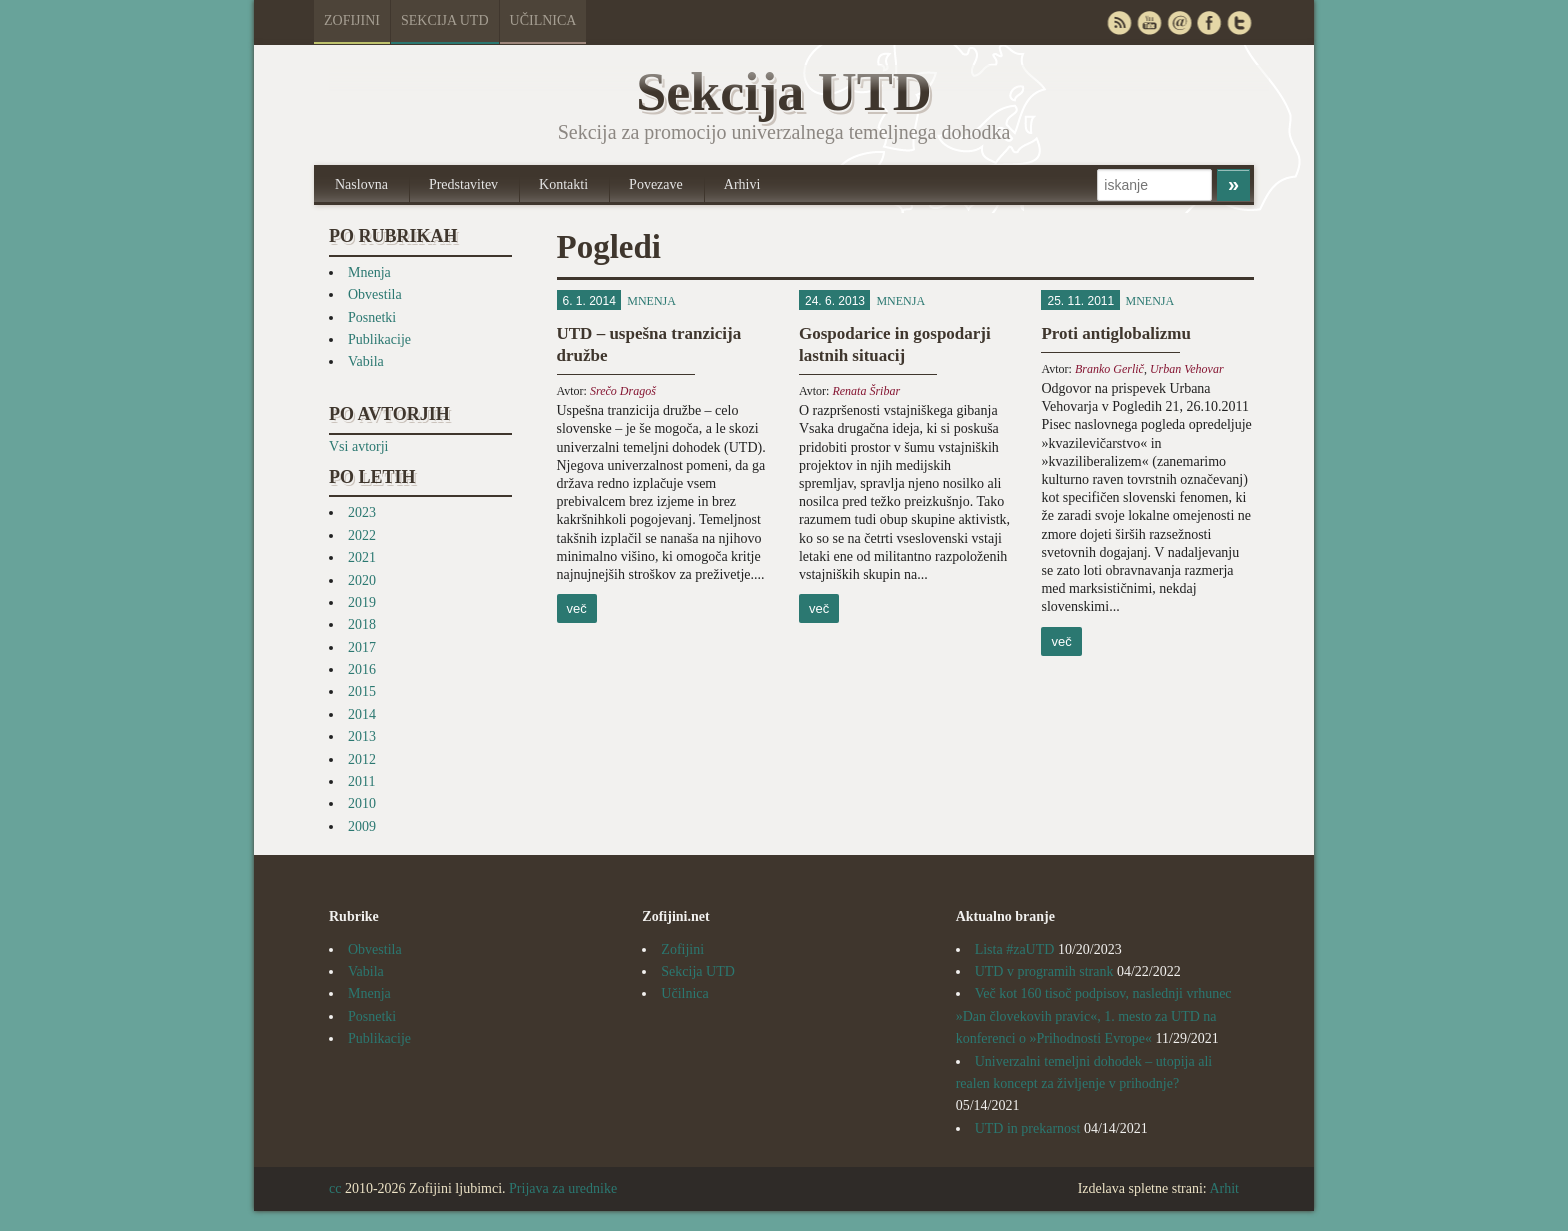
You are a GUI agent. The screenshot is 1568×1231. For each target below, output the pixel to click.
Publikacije (379, 339)
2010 (362, 803)
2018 (362, 624)
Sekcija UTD (445, 20)
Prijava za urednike (563, 1188)
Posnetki (372, 317)
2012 (362, 759)
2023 (362, 512)
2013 (362, 736)
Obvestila (375, 294)
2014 (362, 714)
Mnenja (369, 272)
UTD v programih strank (1044, 971)
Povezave (656, 184)
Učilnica (543, 20)
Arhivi (742, 184)
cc (335, 1188)
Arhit (1224, 1188)
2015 (362, 691)
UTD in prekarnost (1028, 1128)
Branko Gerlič (1109, 369)
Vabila (366, 361)
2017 (362, 647)
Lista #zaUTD (1015, 949)
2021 (362, 557)
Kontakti (563, 184)
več (577, 608)
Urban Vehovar (1187, 369)
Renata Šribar (866, 391)
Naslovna (361, 184)
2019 (362, 602)
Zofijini (352, 20)
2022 (362, 535)
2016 (362, 669)
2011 (361, 781)
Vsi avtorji (359, 446)
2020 (362, 580)
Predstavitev (463, 184)
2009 (362, 826)
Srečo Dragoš (623, 391)
